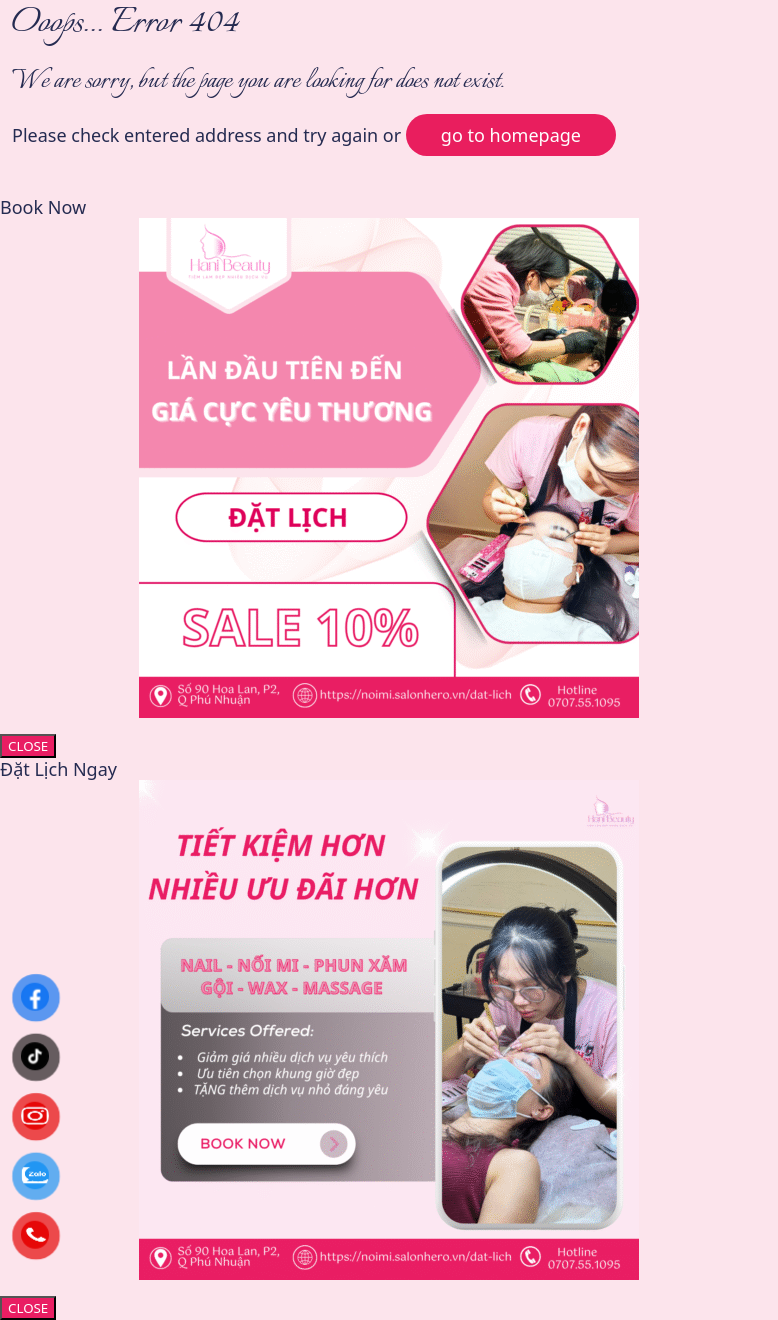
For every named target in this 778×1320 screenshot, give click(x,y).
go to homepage (511, 135)
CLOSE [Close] (28, 746)
